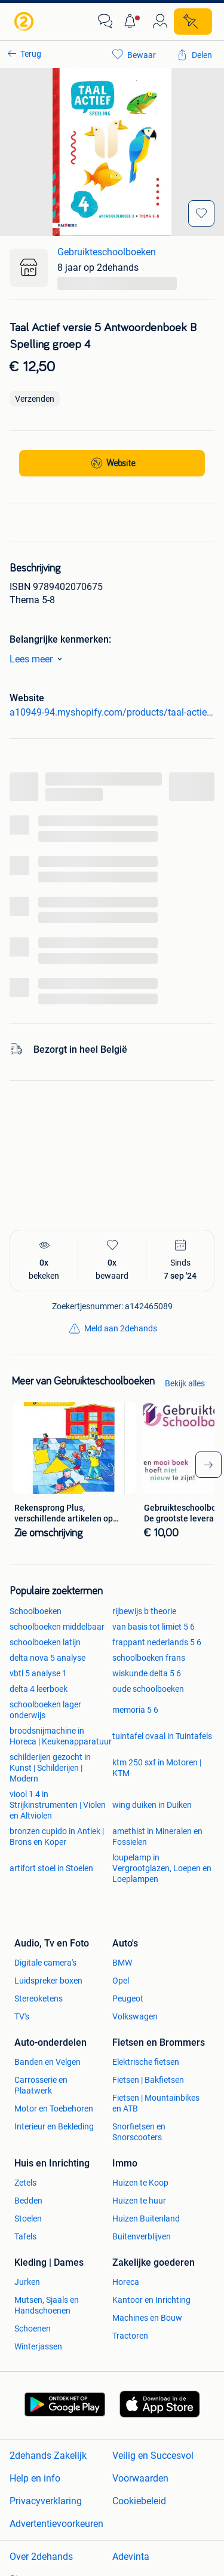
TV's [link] (21, 2016)
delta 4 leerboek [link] (38, 1689)
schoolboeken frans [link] (148, 1658)
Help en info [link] (35, 2478)
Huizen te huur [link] (139, 2200)
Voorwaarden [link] (140, 2478)
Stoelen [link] (28, 2218)
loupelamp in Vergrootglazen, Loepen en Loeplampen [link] (161, 1868)
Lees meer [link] (38, 659)
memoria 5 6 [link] (135, 1710)
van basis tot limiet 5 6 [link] (153, 1626)
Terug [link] (30, 54)
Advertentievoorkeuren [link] (56, 2523)
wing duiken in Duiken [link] (152, 1805)
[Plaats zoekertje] (193, 21)
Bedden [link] (28, 2200)
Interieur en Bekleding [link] (54, 2126)
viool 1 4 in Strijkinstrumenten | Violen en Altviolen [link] (58, 1804)
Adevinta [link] (130, 2556)
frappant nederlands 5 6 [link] (156, 1642)
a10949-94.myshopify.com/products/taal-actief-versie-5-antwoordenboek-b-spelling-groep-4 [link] (112, 712)
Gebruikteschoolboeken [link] (106, 252)
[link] (25, 21)
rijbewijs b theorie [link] (144, 1611)
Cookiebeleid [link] (139, 2501)
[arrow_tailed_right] (208, 1465)
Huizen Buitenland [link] (146, 2218)
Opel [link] (120, 1980)
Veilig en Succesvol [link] (153, 2455)
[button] (132, 21)
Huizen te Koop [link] (140, 2182)
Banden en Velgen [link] (47, 2062)
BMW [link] (122, 1962)
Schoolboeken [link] (36, 1611)
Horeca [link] (125, 2282)
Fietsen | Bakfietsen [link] (148, 2080)
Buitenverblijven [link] (141, 2236)
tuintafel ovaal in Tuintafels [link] (162, 1736)
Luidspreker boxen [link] (48, 1980)
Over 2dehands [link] (41, 2556)
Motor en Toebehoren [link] (53, 2108)
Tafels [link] (25, 2236)
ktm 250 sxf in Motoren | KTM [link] (156, 1768)
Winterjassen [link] (38, 2346)
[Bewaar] (201, 213)
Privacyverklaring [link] (46, 2501)
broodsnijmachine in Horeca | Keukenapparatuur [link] (61, 1736)
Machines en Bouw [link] (147, 2318)
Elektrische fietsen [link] (145, 2062)
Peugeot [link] (127, 1998)
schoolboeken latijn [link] (45, 1642)
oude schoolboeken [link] (148, 1689)
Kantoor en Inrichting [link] (151, 2300)
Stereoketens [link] (38, 1998)
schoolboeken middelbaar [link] (57, 1626)
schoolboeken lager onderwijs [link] (45, 1710)
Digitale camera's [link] (45, 1962)
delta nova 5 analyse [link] (47, 1658)
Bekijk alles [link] (185, 1383)
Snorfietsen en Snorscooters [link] (138, 2132)
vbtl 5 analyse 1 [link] (38, 1673)
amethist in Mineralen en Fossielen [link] (157, 1836)
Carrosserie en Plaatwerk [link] (40, 2085)
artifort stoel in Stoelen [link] (51, 1868)
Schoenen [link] (32, 2328)
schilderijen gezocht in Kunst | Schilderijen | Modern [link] (50, 1767)
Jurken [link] (27, 2282)
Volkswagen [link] (135, 2016)
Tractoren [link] (130, 2335)
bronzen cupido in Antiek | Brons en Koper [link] (57, 1836)
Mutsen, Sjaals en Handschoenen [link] (46, 2305)
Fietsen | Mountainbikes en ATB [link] (156, 2103)
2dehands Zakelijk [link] (48, 2455)
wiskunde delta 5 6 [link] (146, 1673)
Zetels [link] (25, 2182)
